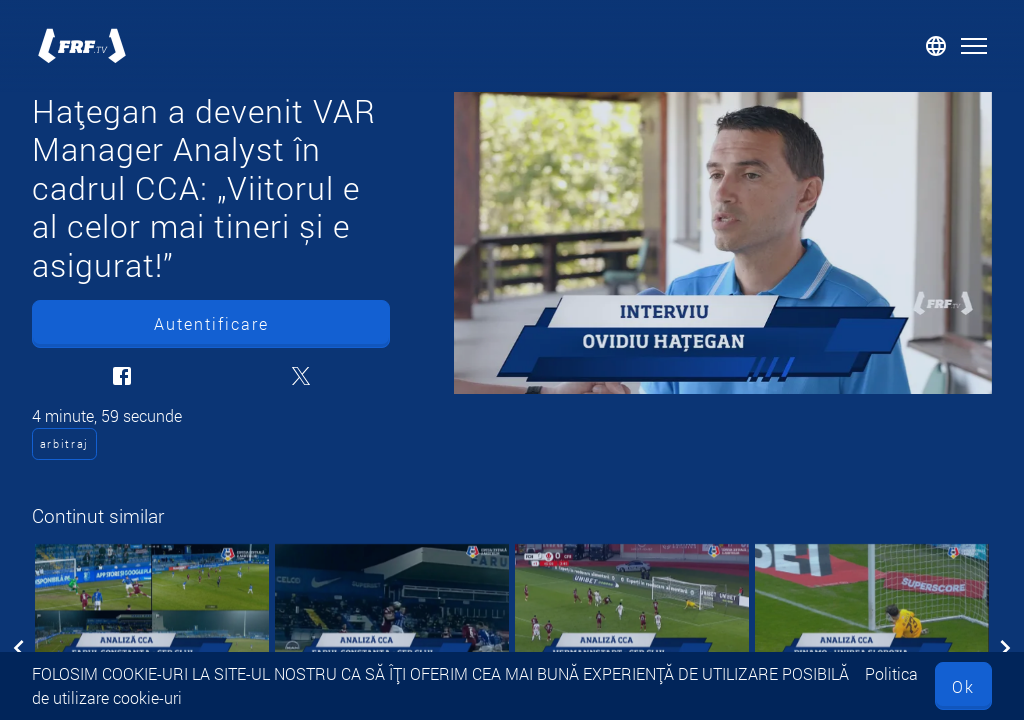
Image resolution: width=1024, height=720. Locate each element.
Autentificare (211, 323)
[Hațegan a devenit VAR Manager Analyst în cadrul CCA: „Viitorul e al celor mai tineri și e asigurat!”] (723, 243)
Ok (963, 686)
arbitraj (64, 443)
